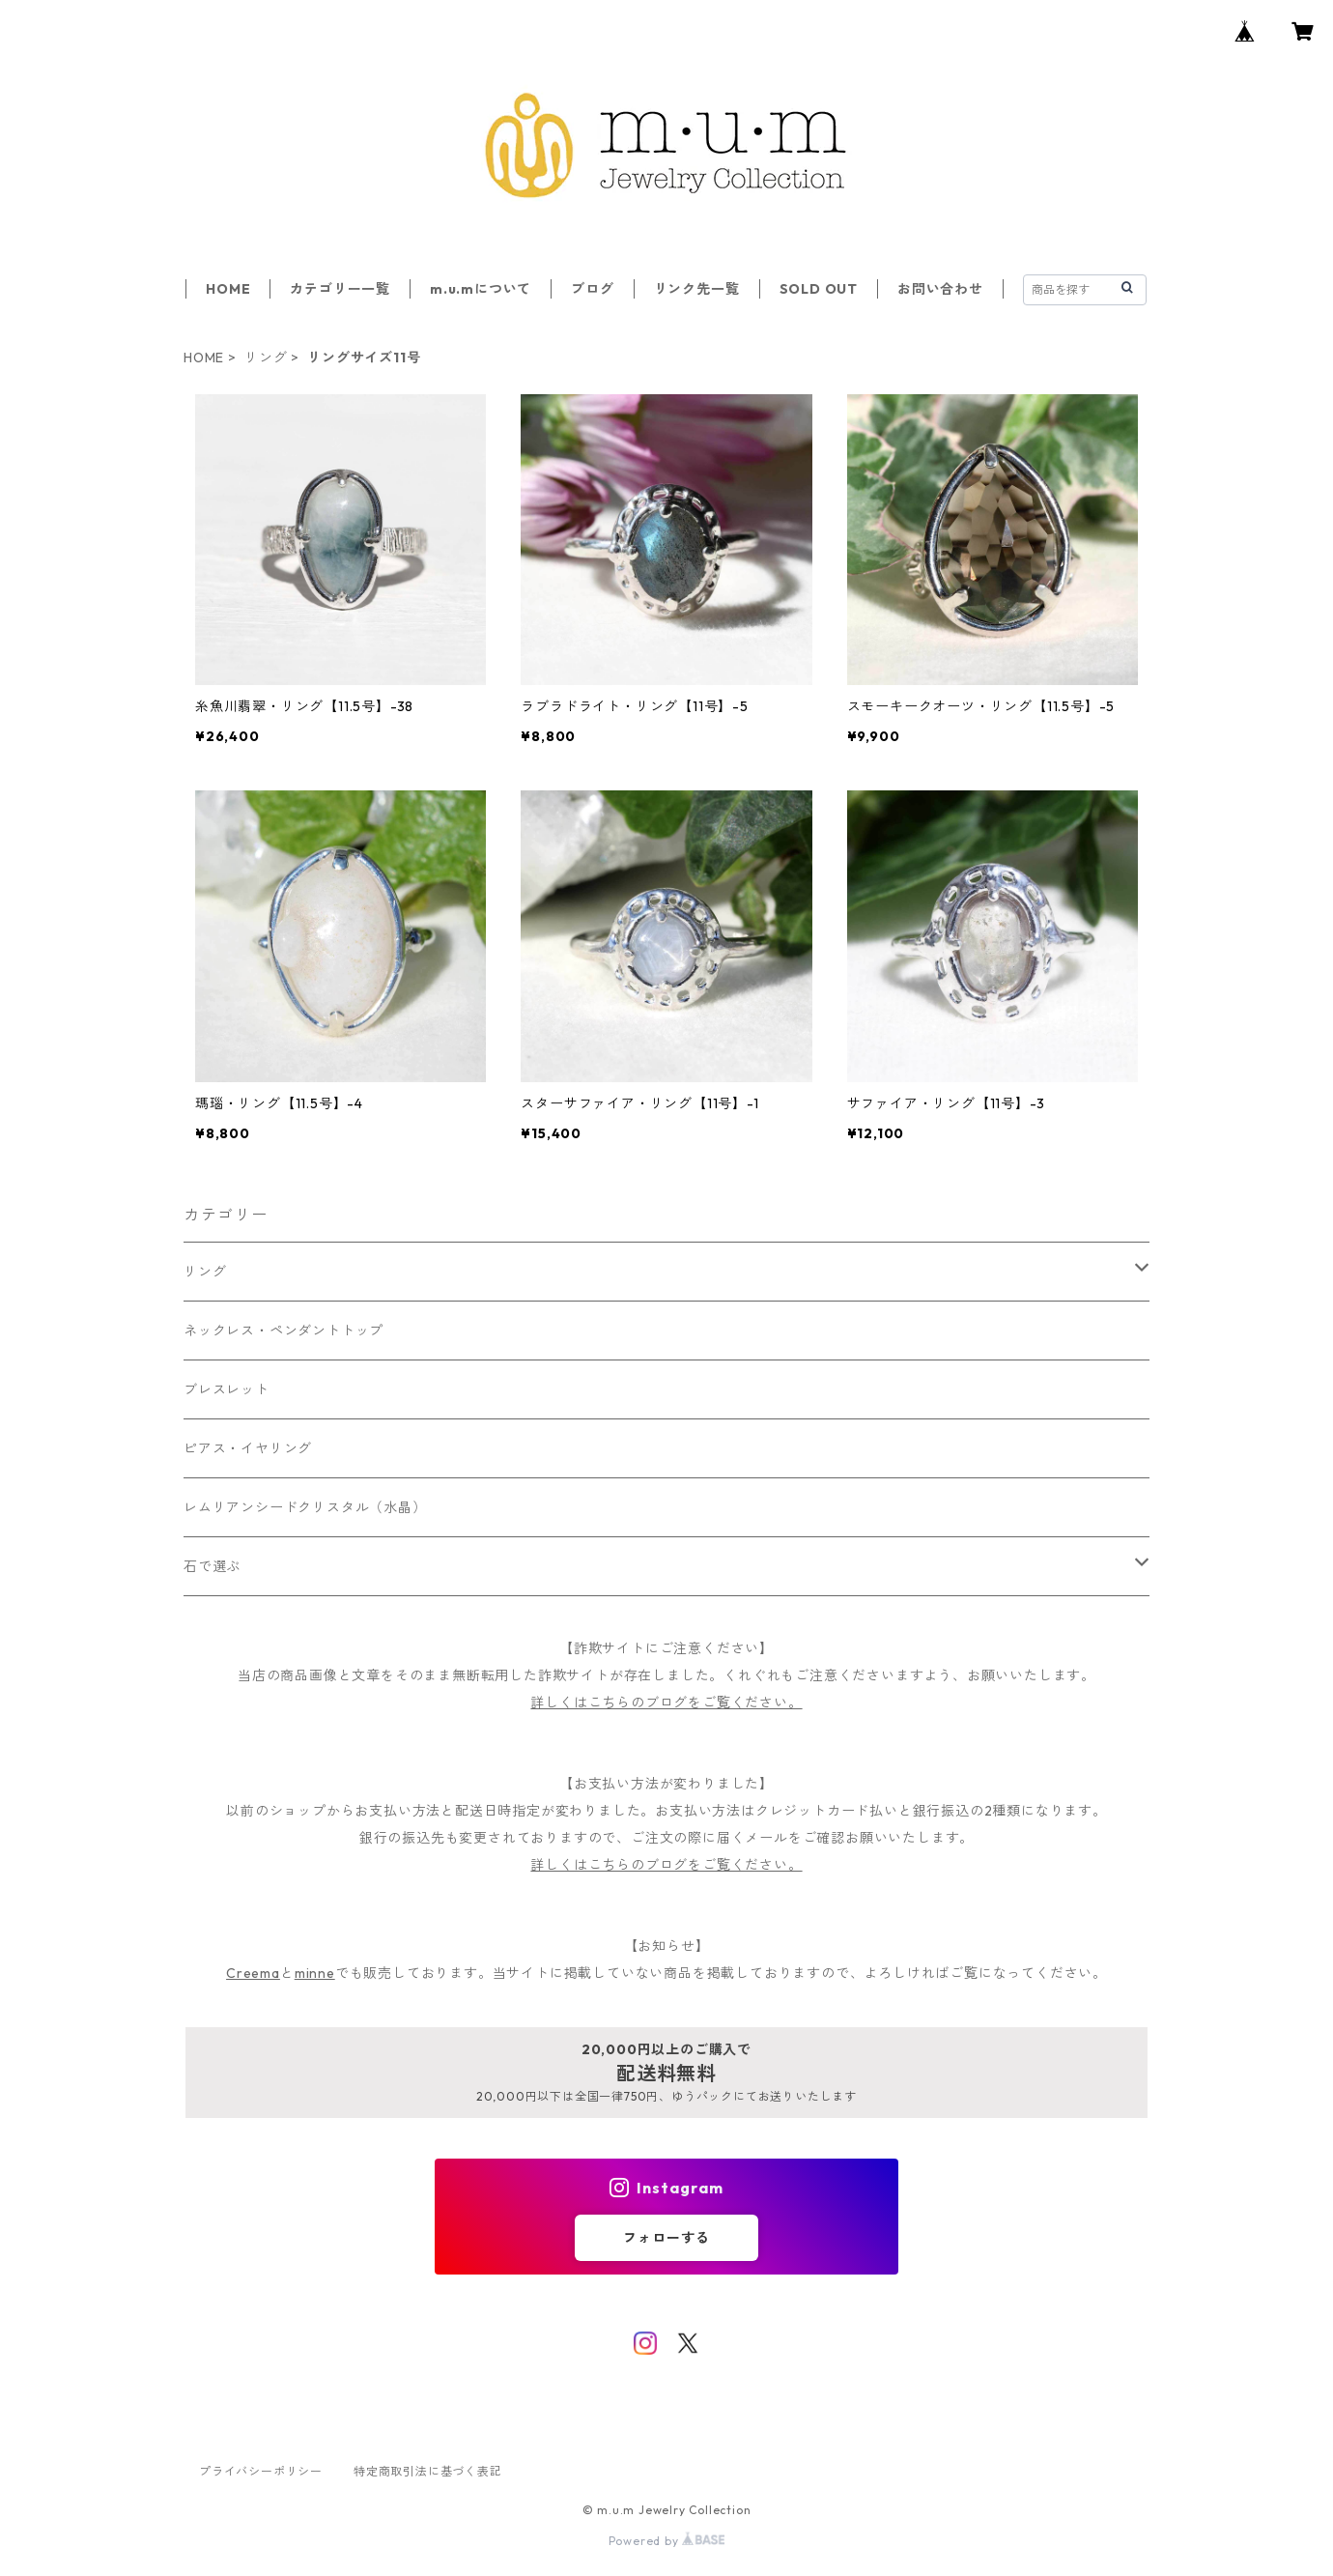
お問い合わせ (940, 289)
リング (265, 357)
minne (315, 1973)
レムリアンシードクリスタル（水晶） (305, 1507)
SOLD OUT (819, 289)
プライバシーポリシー (261, 2471)
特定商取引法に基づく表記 (428, 2471)
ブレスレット (226, 1389)
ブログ (592, 289)
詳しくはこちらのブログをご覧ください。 (666, 1702)
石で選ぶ (212, 1566)
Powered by (667, 2540)
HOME (228, 289)
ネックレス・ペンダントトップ (283, 1330)
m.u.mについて (480, 289)
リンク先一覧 (697, 289)
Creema (253, 1973)
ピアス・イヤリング (248, 1448)
